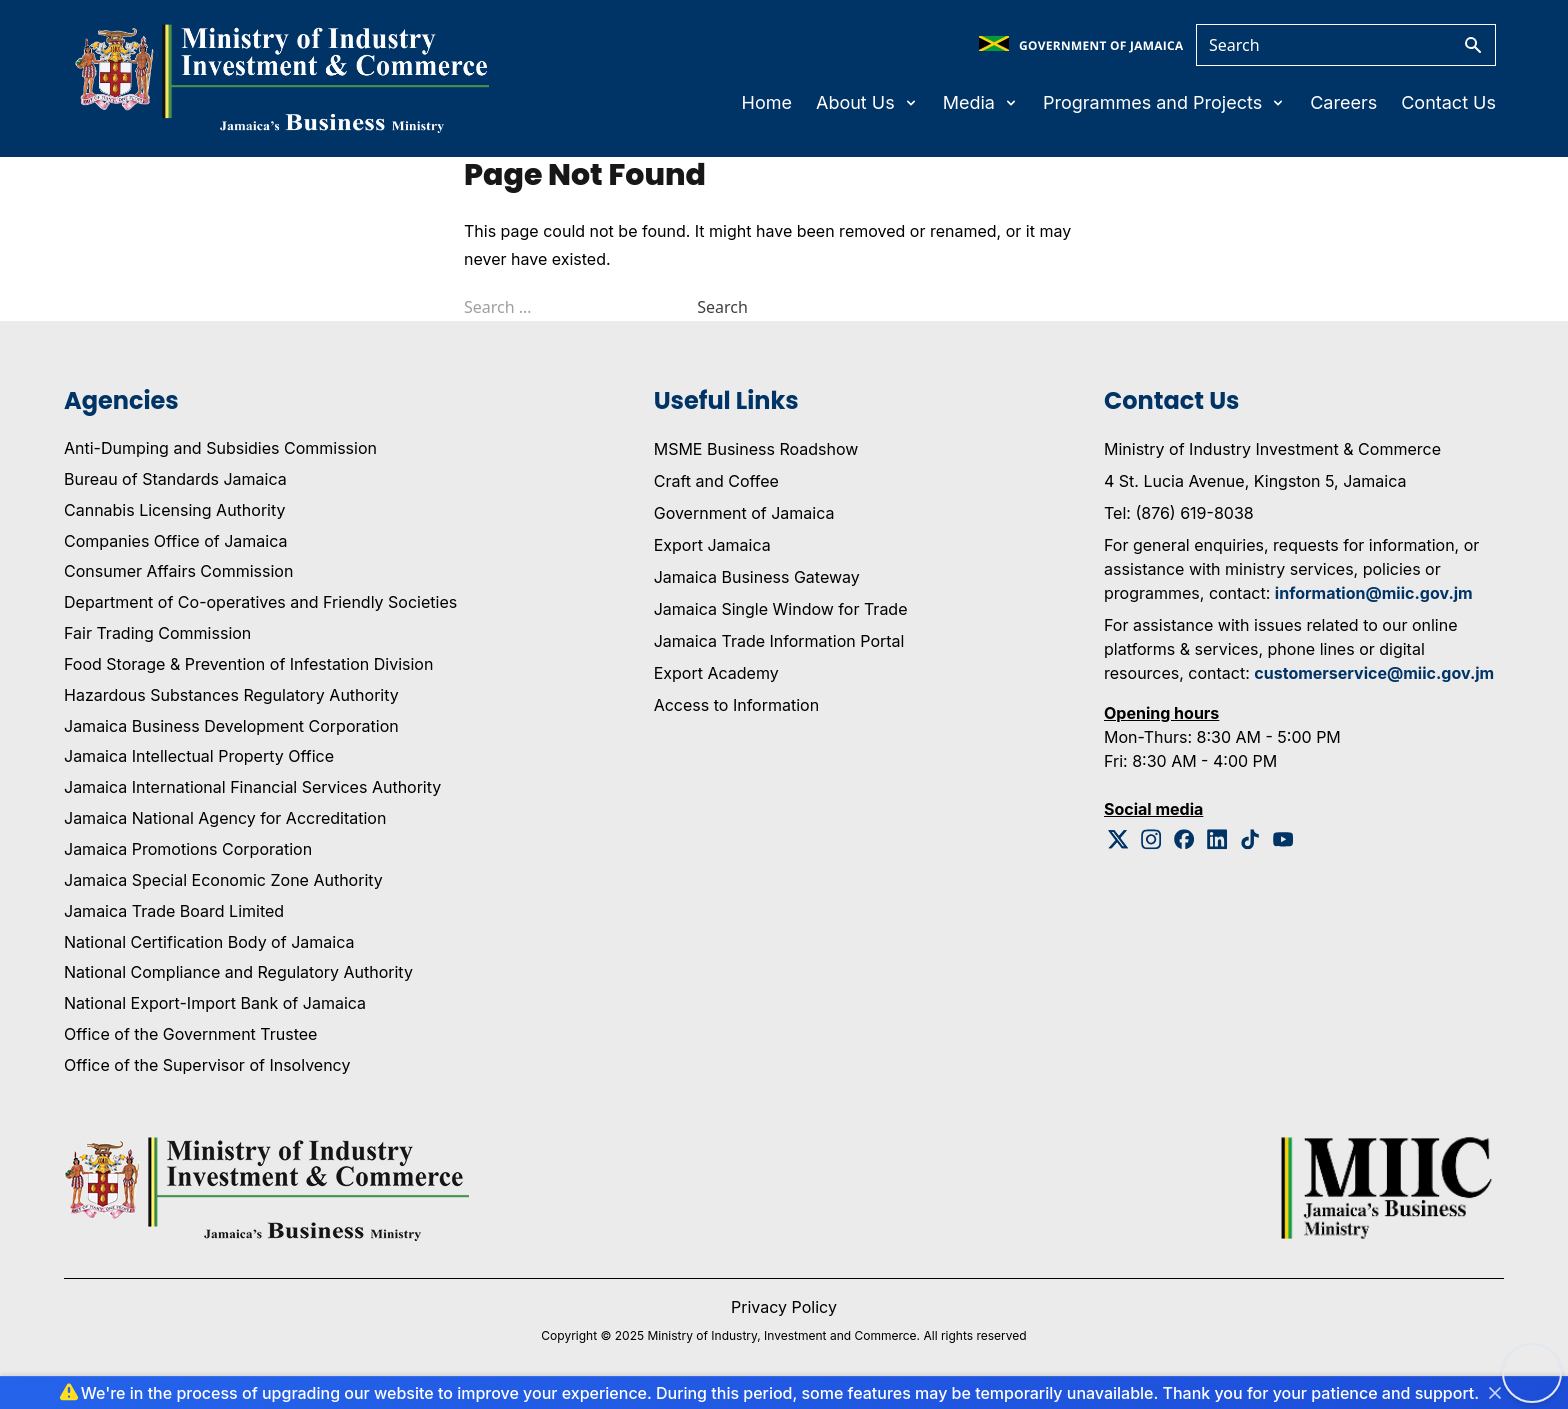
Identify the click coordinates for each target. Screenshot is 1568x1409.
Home (767, 102)
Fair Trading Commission (157, 633)
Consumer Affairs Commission (178, 571)
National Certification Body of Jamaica (209, 942)
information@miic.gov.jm (1374, 593)
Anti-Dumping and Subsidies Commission (220, 448)
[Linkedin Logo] (1217, 839)
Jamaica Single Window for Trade (781, 609)
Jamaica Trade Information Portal (779, 641)
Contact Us (1448, 102)
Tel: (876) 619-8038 (1179, 513)
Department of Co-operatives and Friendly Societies (260, 602)
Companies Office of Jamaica (175, 541)
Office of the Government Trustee (190, 1034)
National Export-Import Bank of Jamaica (215, 1003)
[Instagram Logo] (1151, 839)
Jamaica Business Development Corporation (231, 726)
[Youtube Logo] (1283, 839)
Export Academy (716, 673)
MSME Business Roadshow (756, 449)
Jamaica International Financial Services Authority (252, 787)
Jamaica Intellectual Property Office (199, 756)
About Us (867, 102)
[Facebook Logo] (1184, 839)
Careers (1343, 102)
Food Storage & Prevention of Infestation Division (248, 664)
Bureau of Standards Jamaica (175, 479)
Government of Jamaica (744, 513)
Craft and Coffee (716, 481)
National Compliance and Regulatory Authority (238, 972)
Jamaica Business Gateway (757, 577)
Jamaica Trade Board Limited (174, 911)
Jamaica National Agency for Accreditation (225, 818)
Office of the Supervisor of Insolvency (207, 1065)
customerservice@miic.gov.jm (1374, 673)
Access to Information (736, 705)
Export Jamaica (712, 545)
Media (981, 102)
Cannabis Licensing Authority (175, 510)
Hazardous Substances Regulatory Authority (231, 695)
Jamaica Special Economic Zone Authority (223, 880)
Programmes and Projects (1164, 102)
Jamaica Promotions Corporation (188, 849)
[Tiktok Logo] (1250, 839)
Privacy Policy (784, 1307)
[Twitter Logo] (1118, 839)
